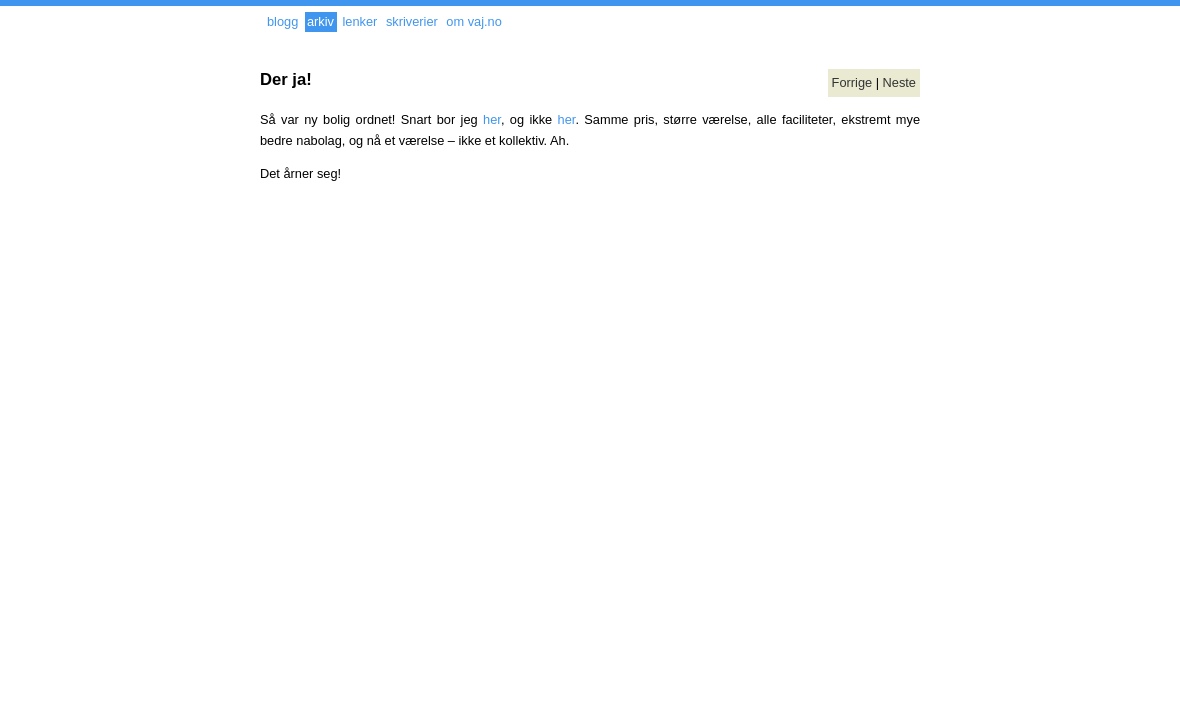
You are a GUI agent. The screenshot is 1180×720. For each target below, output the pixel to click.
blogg (282, 21)
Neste (899, 82)
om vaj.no (473, 21)
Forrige (852, 82)
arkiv (320, 21)
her (492, 119)
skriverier (412, 21)
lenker (359, 21)
